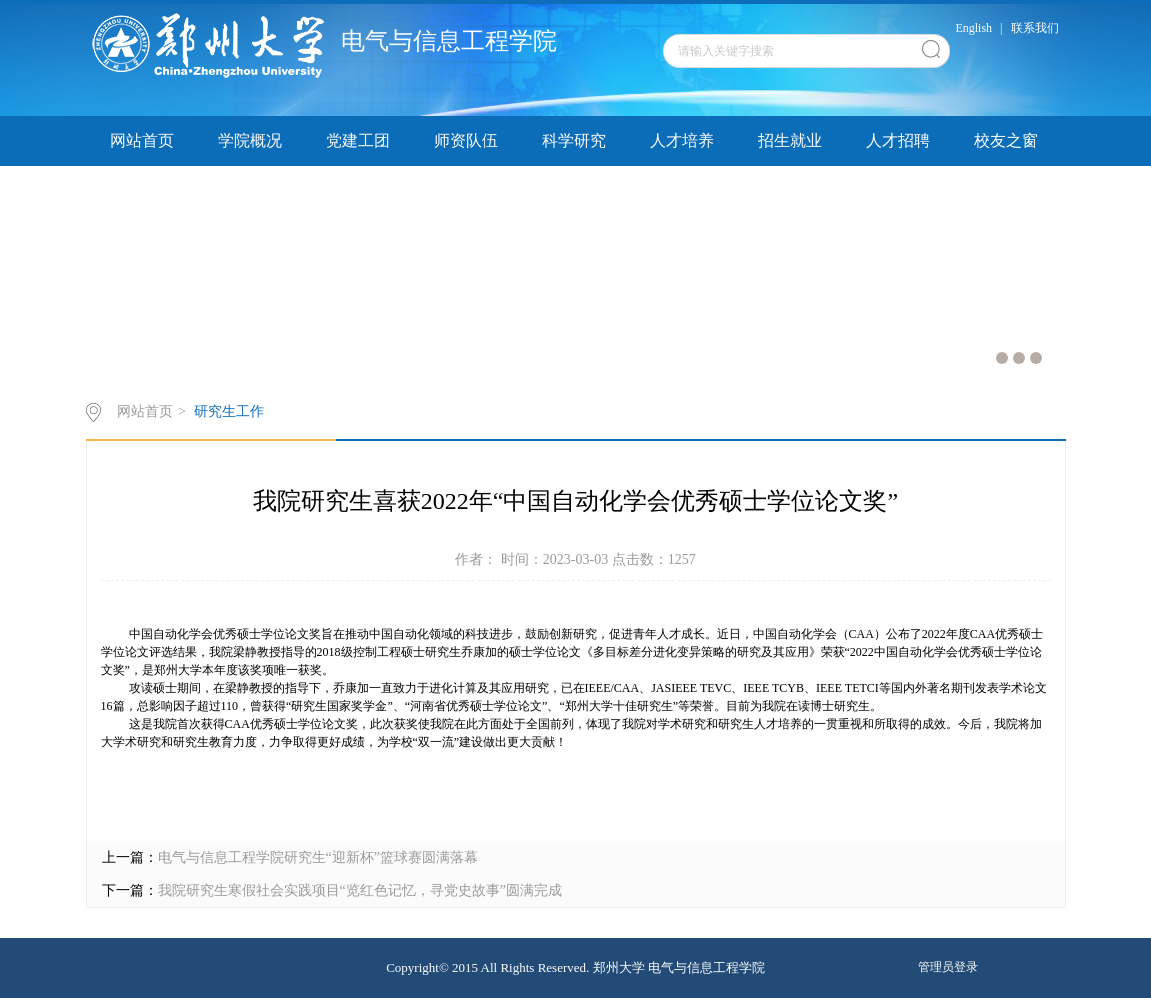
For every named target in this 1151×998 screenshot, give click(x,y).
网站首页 (142, 140)
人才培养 (682, 140)
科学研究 (574, 140)
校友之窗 (1006, 140)
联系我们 (1035, 28)
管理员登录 (948, 967)
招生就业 (790, 140)
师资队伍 (466, 140)
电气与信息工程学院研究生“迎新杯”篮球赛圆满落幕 (318, 857)
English (973, 28)
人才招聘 (898, 140)
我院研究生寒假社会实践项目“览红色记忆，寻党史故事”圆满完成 (360, 890)
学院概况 (250, 140)
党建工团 (358, 140)
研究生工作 (229, 411)
